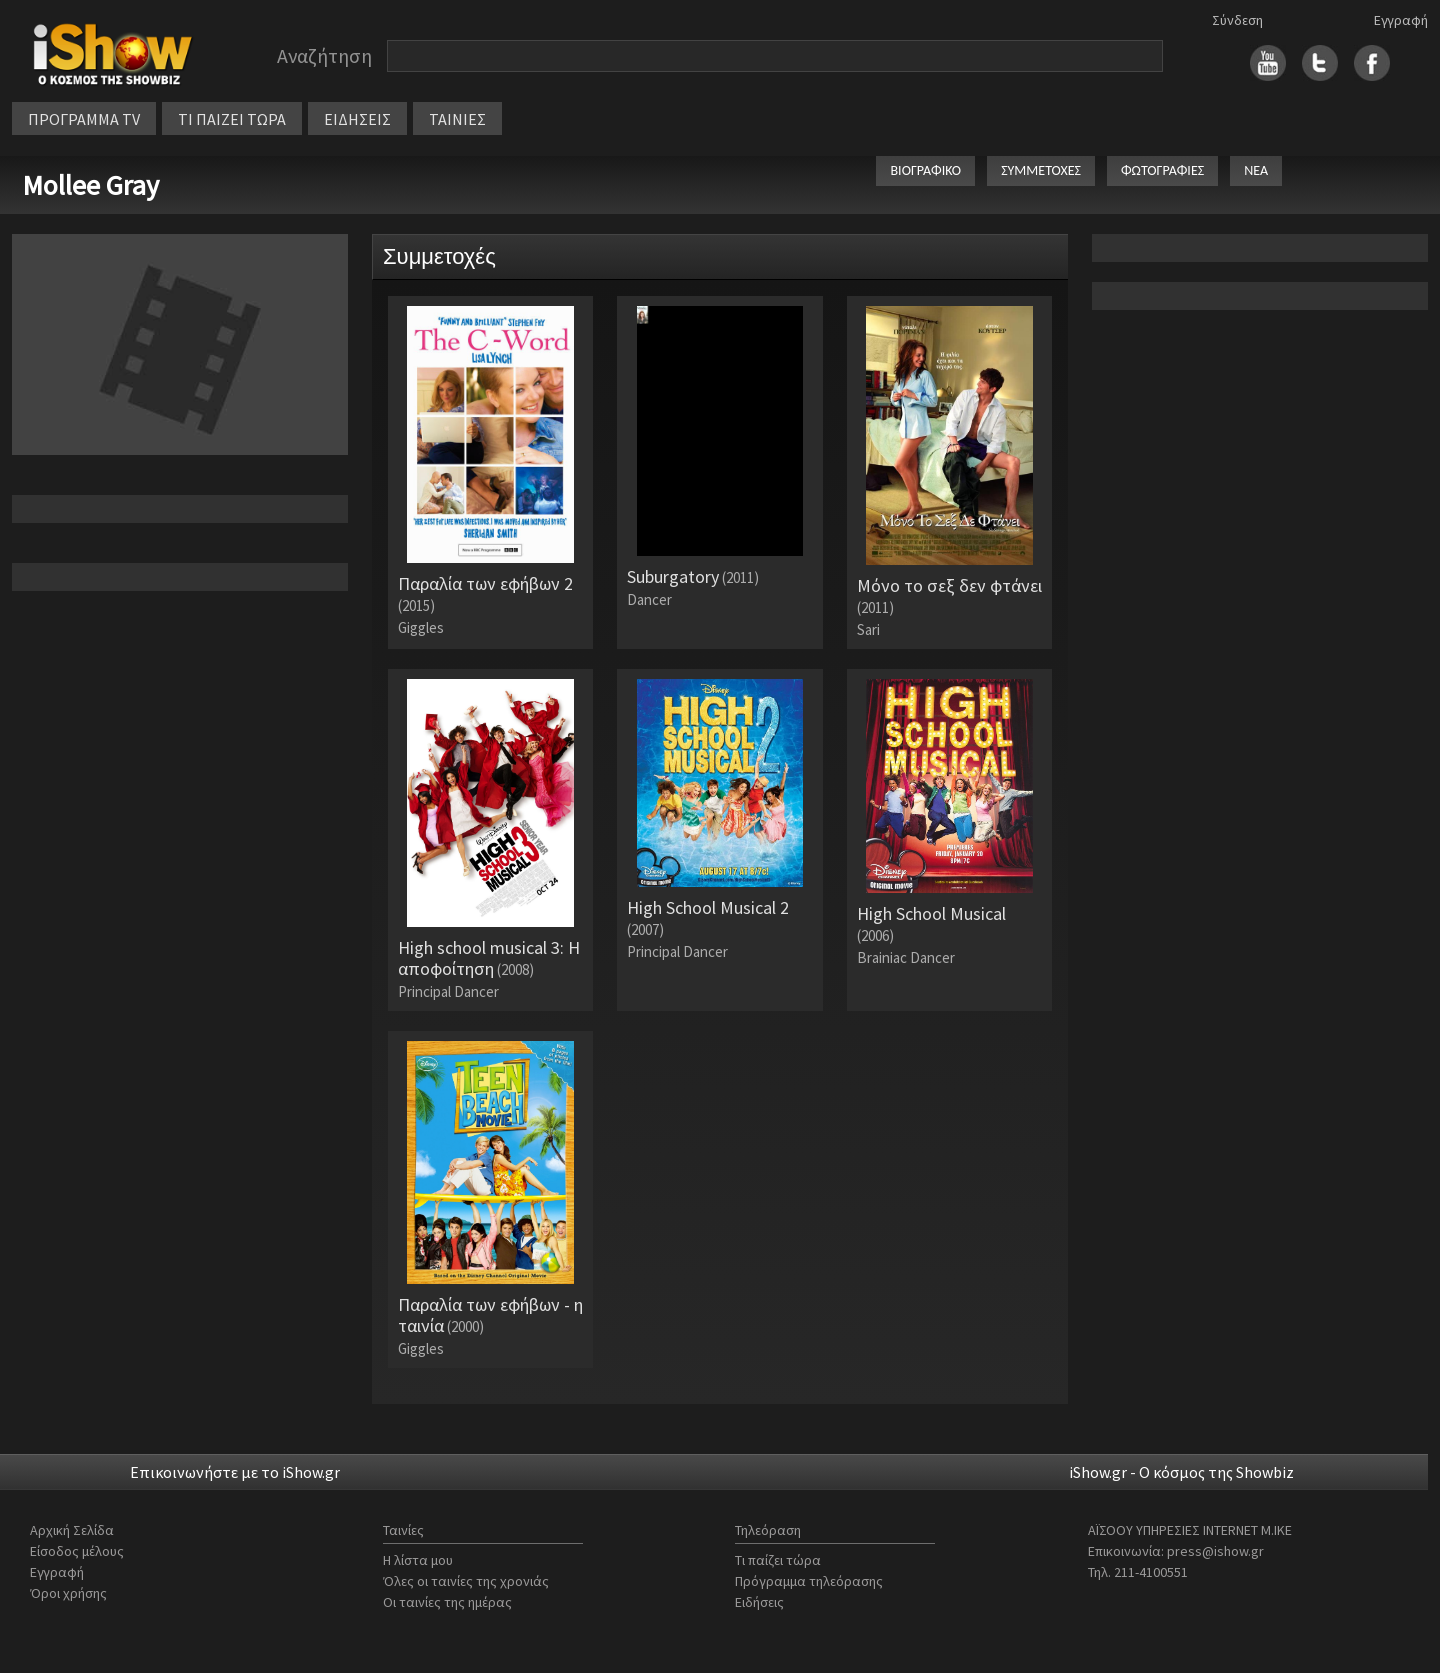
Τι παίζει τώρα (778, 1560)
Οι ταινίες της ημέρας (447, 1602)
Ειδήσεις (759, 1602)
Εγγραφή (1401, 20)
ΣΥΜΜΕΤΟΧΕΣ (1041, 170)
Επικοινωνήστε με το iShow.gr (235, 1472)
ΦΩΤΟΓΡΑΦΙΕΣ (1162, 170)
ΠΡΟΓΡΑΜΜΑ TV (84, 119)
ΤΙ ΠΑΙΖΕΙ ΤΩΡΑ (232, 119)
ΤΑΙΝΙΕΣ (457, 119)
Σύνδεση (1237, 20)
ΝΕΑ (1256, 170)
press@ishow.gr (1215, 1551)
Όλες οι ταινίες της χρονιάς (466, 1581)
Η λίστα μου (418, 1560)
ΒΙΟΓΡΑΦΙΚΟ (925, 170)
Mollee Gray (90, 185)
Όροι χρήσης (68, 1593)
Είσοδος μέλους (77, 1551)
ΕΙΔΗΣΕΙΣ (357, 119)
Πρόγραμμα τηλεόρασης (809, 1581)
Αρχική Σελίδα (72, 1530)
